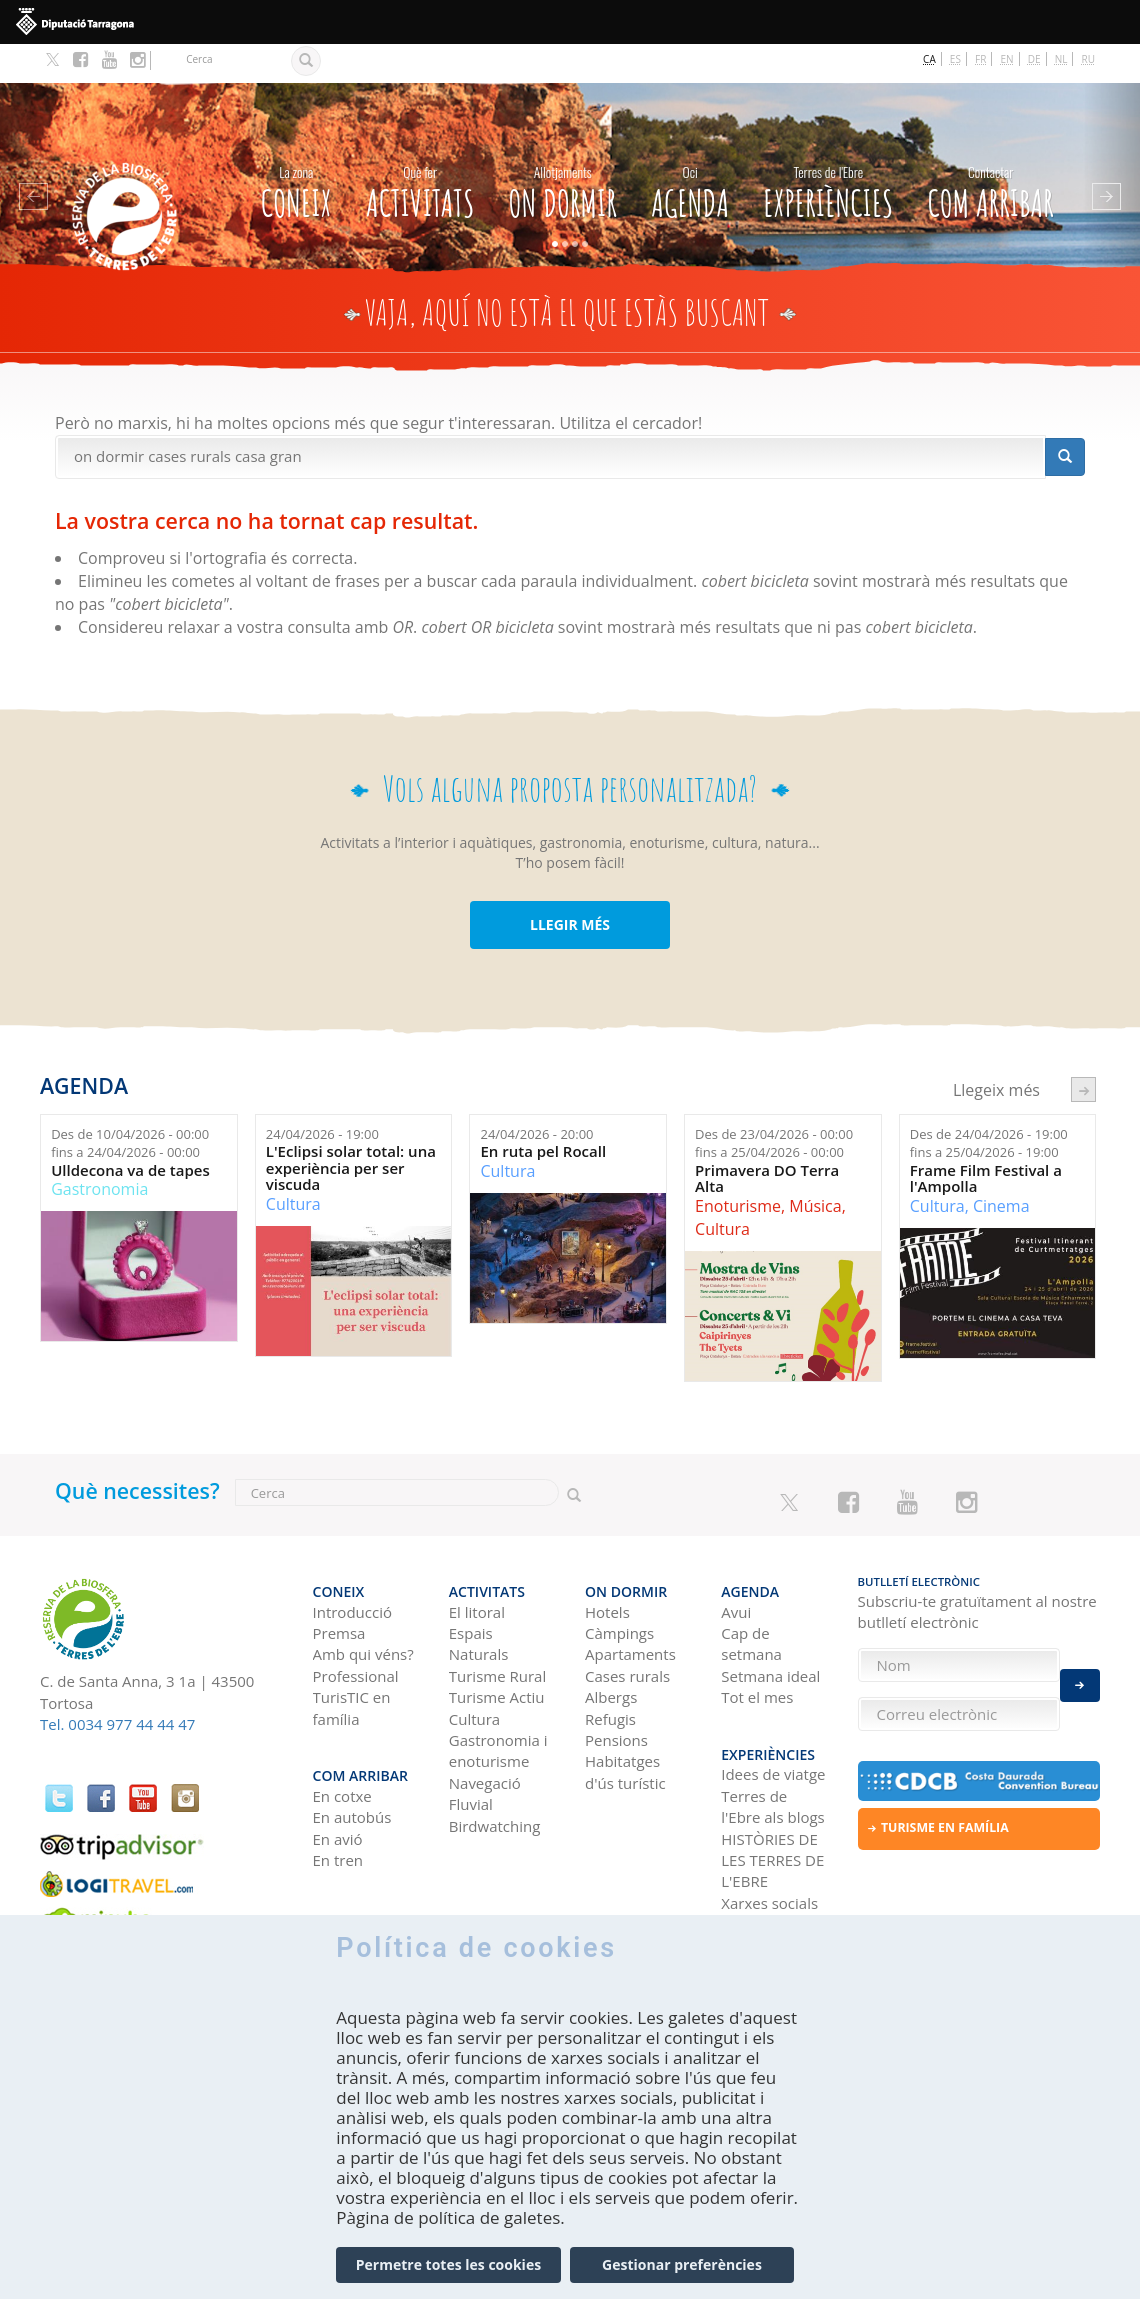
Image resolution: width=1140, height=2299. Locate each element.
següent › (1083, 1050)
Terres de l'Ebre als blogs (772, 1745)
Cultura (293, 1165)
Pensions (616, 1690)
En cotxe (342, 1735)
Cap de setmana (751, 1593)
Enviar (1080, 1674)
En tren (338, 1799)
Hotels (607, 1561)
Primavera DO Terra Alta (767, 1139)
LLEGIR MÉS (570, 885)
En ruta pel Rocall (543, 1112)
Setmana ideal (770, 1626)
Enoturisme (738, 1167)
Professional (356, 1626)
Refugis (610, 1669)
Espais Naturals (479, 1593)
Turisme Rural (497, 1626)
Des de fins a (130, 1104)
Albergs (611, 1647)
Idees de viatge (773, 1713)
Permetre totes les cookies (448, 2278)
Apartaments (630, 1604)
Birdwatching (495, 1776)
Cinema (1001, 1167)
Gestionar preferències (682, 2278)
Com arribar (991, 149)
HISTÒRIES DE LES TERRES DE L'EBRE (772, 1799)
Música (815, 1167)
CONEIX (296, 149)
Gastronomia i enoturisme (498, 1700)
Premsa (339, 1583)
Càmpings (619, 1583)
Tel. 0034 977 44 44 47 (117, 1685)
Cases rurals (627, 1626)
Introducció (352, 1561)
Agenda (690, 149)
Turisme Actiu (497, 1647)
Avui (736, 1561)
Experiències (828, 149)
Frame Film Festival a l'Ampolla (986, 1139)
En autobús (352, 1756)
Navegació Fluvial (485, 1743)
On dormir (563, 149)
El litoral (477, 1561)
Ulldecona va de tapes (130, 1131)
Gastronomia (99, 1150)
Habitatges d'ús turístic (625, 1721)
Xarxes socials (769, 1842)
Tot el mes (757, 1647)
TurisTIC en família (352, 1657)
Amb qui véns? (363, 1604)
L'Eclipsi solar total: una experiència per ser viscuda (351, 1129)
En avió (338, 1778)
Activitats (420, 149)
